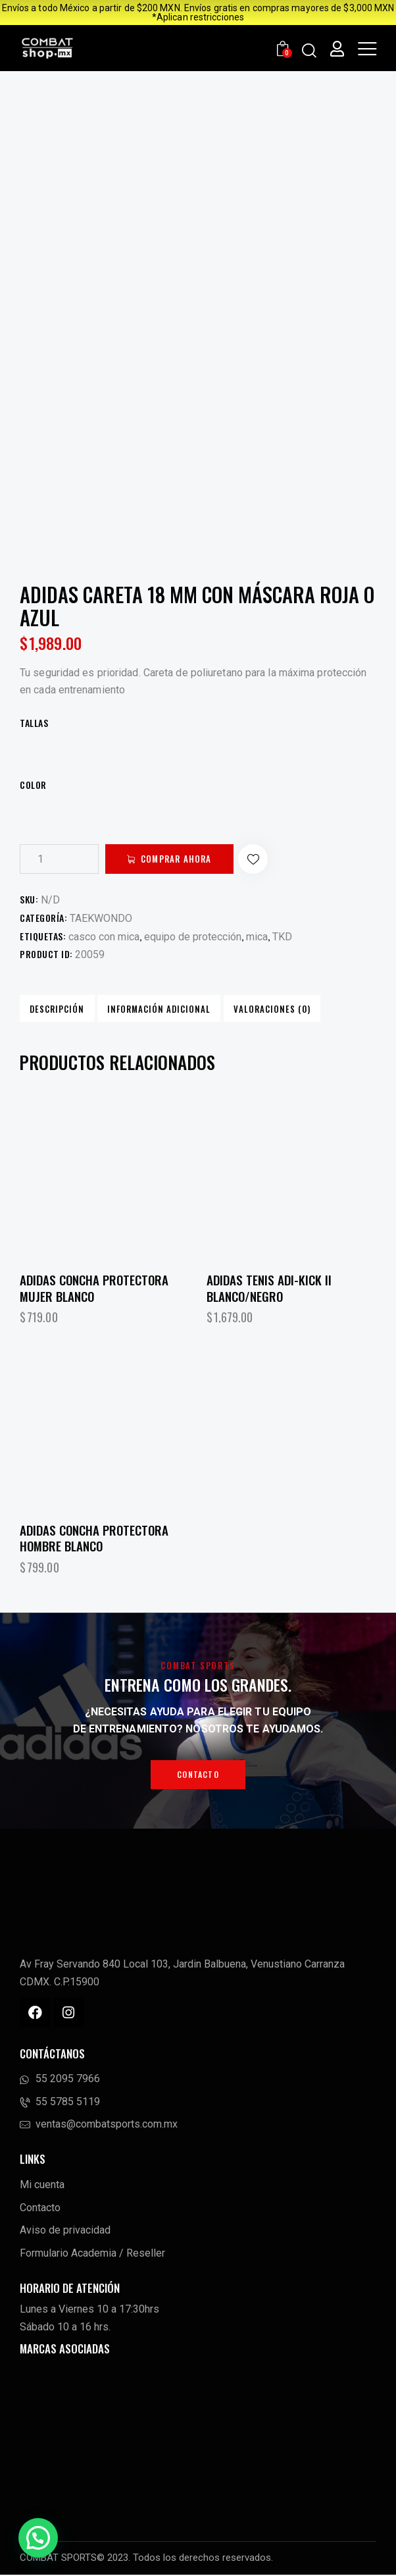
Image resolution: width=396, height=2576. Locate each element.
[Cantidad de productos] (59, 859)
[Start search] (309, 50)
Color (33, 785)
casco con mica (103, 936)
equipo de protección (192, 936)
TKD (282, 936)
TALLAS (34, 723)
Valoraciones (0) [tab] (264, 1008)
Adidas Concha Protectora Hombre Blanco (94, 1539)
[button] (264, 859)
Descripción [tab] (55, 1008)
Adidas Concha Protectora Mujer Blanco (94, 1289)
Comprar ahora (180, 858)
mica (257, 936)
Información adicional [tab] (154, 1008)
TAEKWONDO (101, 918)
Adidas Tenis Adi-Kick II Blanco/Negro (269, 1289)
